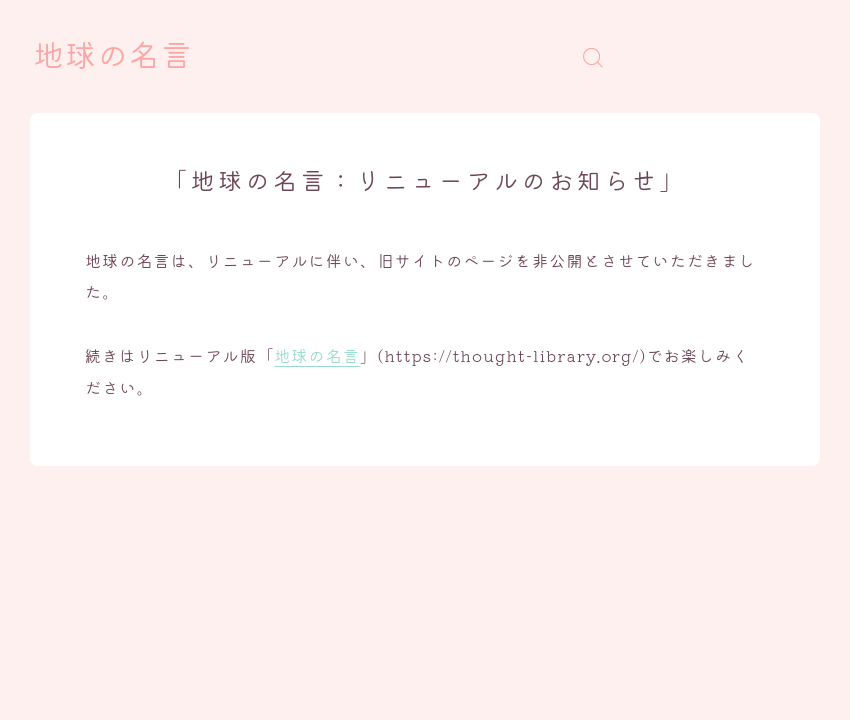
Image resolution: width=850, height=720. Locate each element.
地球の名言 (113, 57)
